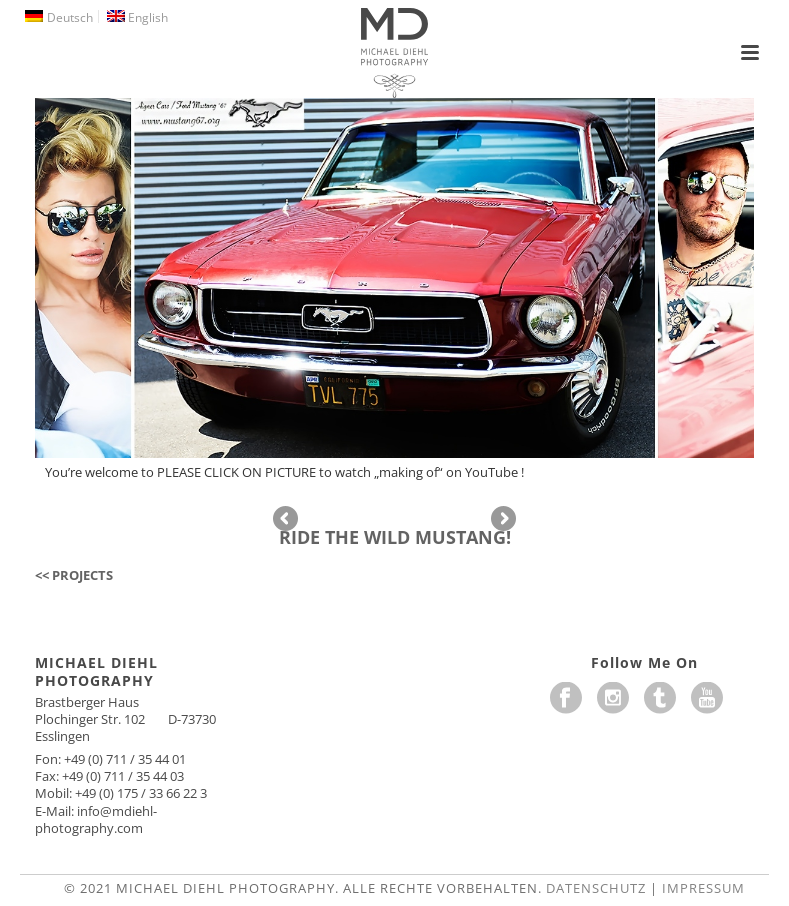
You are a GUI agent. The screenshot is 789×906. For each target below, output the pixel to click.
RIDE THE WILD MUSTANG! (395, 537)
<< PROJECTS (74, 575)
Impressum (703, 888)
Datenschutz (596, 888)
